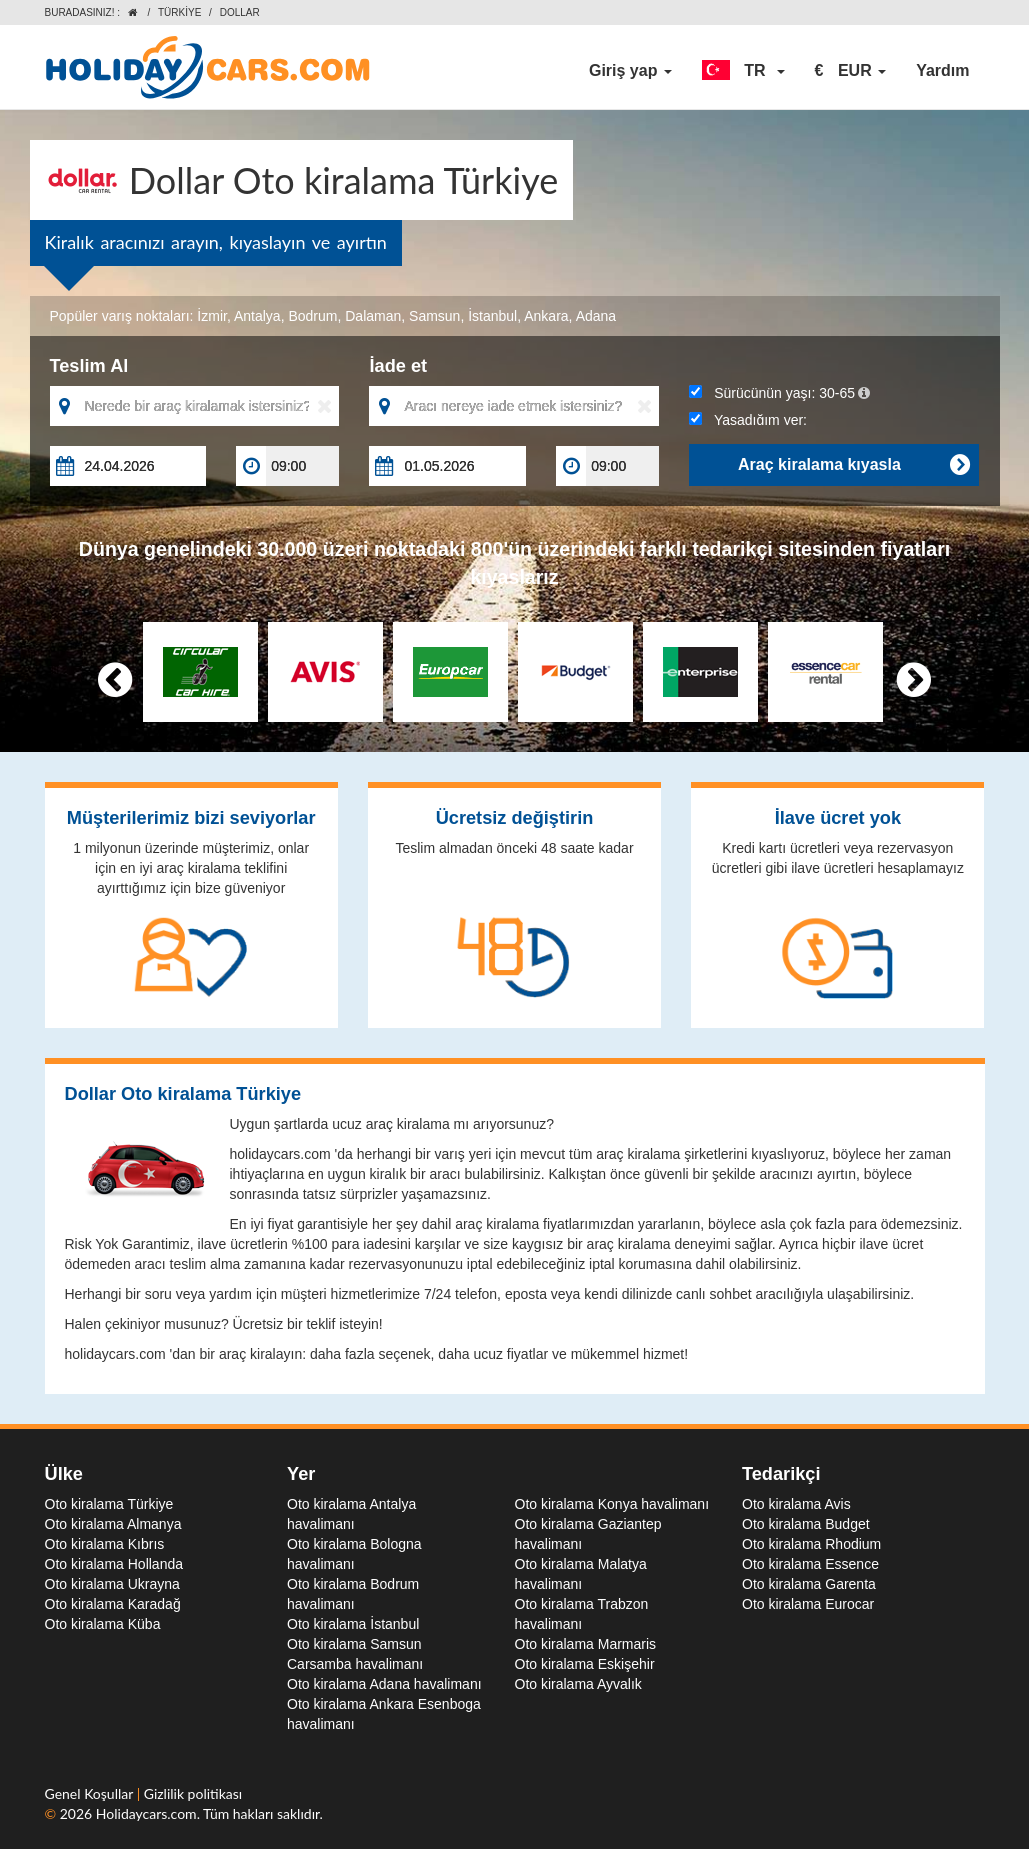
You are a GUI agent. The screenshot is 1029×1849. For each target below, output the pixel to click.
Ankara (546, 316)
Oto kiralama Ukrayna (112, 1584)
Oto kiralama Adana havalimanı (384, 1684)
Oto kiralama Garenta (809, 1584)
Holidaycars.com (146, 1813)
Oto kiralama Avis (796, 1504)
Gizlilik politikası (193, 1793)
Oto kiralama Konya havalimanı (612, 1504)
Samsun (434, 316)
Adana (596, 316)
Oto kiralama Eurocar (808, 1604)
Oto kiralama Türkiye (109, 1504)
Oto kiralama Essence (810, 1564)
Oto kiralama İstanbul (353, 1624)
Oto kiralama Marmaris (586, 1644)
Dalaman (373, 316)
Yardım (942, 70)
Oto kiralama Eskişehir (585, 1664)
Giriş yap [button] (630, 70)
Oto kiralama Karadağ (113, 1604)
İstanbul (492, 316)
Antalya (257, 316)
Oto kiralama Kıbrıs (105, 1544)
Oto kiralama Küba (103, 1624)
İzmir (212, 316)
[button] (743, 71)
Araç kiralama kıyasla (853, 465)
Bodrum (312, 316)
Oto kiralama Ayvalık (578, 1684)
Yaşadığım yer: (748, 420)
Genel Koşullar (91, 1793)
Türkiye (179, 12)
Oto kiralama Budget (806, 1524)
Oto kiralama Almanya (113, 1524)
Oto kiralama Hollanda (114, 1564)
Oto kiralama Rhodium (811, 1544)
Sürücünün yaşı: (779, 393)
